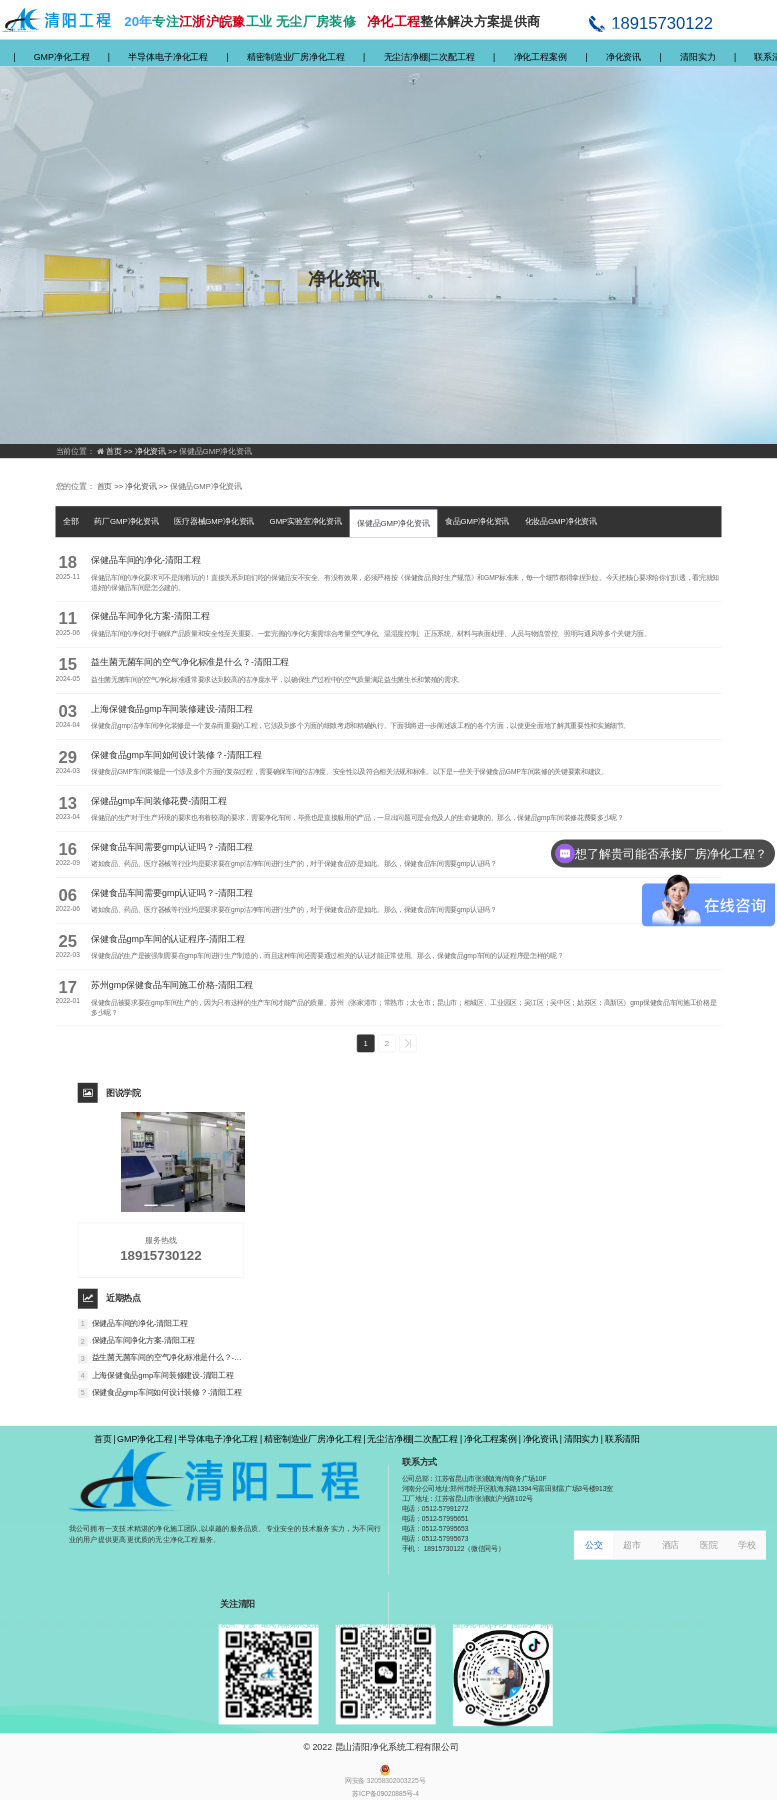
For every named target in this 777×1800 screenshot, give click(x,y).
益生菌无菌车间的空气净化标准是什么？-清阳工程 (190, 662)
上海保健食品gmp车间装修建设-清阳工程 (172, 708)
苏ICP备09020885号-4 (385, 1794)
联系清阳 (623, 1438)
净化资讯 (624, 56)
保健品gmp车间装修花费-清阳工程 (159, 800)
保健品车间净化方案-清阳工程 (150, 616)
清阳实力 (698, 56)
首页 (103, 1438)
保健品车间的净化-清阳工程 (146, 560)
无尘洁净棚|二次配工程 (429, 56)
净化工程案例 (540, 56)
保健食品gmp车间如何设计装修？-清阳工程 (176, 754)
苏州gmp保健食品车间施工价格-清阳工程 (172, 984)
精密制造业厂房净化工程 (296, 56)
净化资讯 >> (157, 451)
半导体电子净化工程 (168, 56)
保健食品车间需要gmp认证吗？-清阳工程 (172, 846)
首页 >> (120, 451)
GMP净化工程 (62, 56)
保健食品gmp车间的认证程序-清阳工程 (167, 938)
